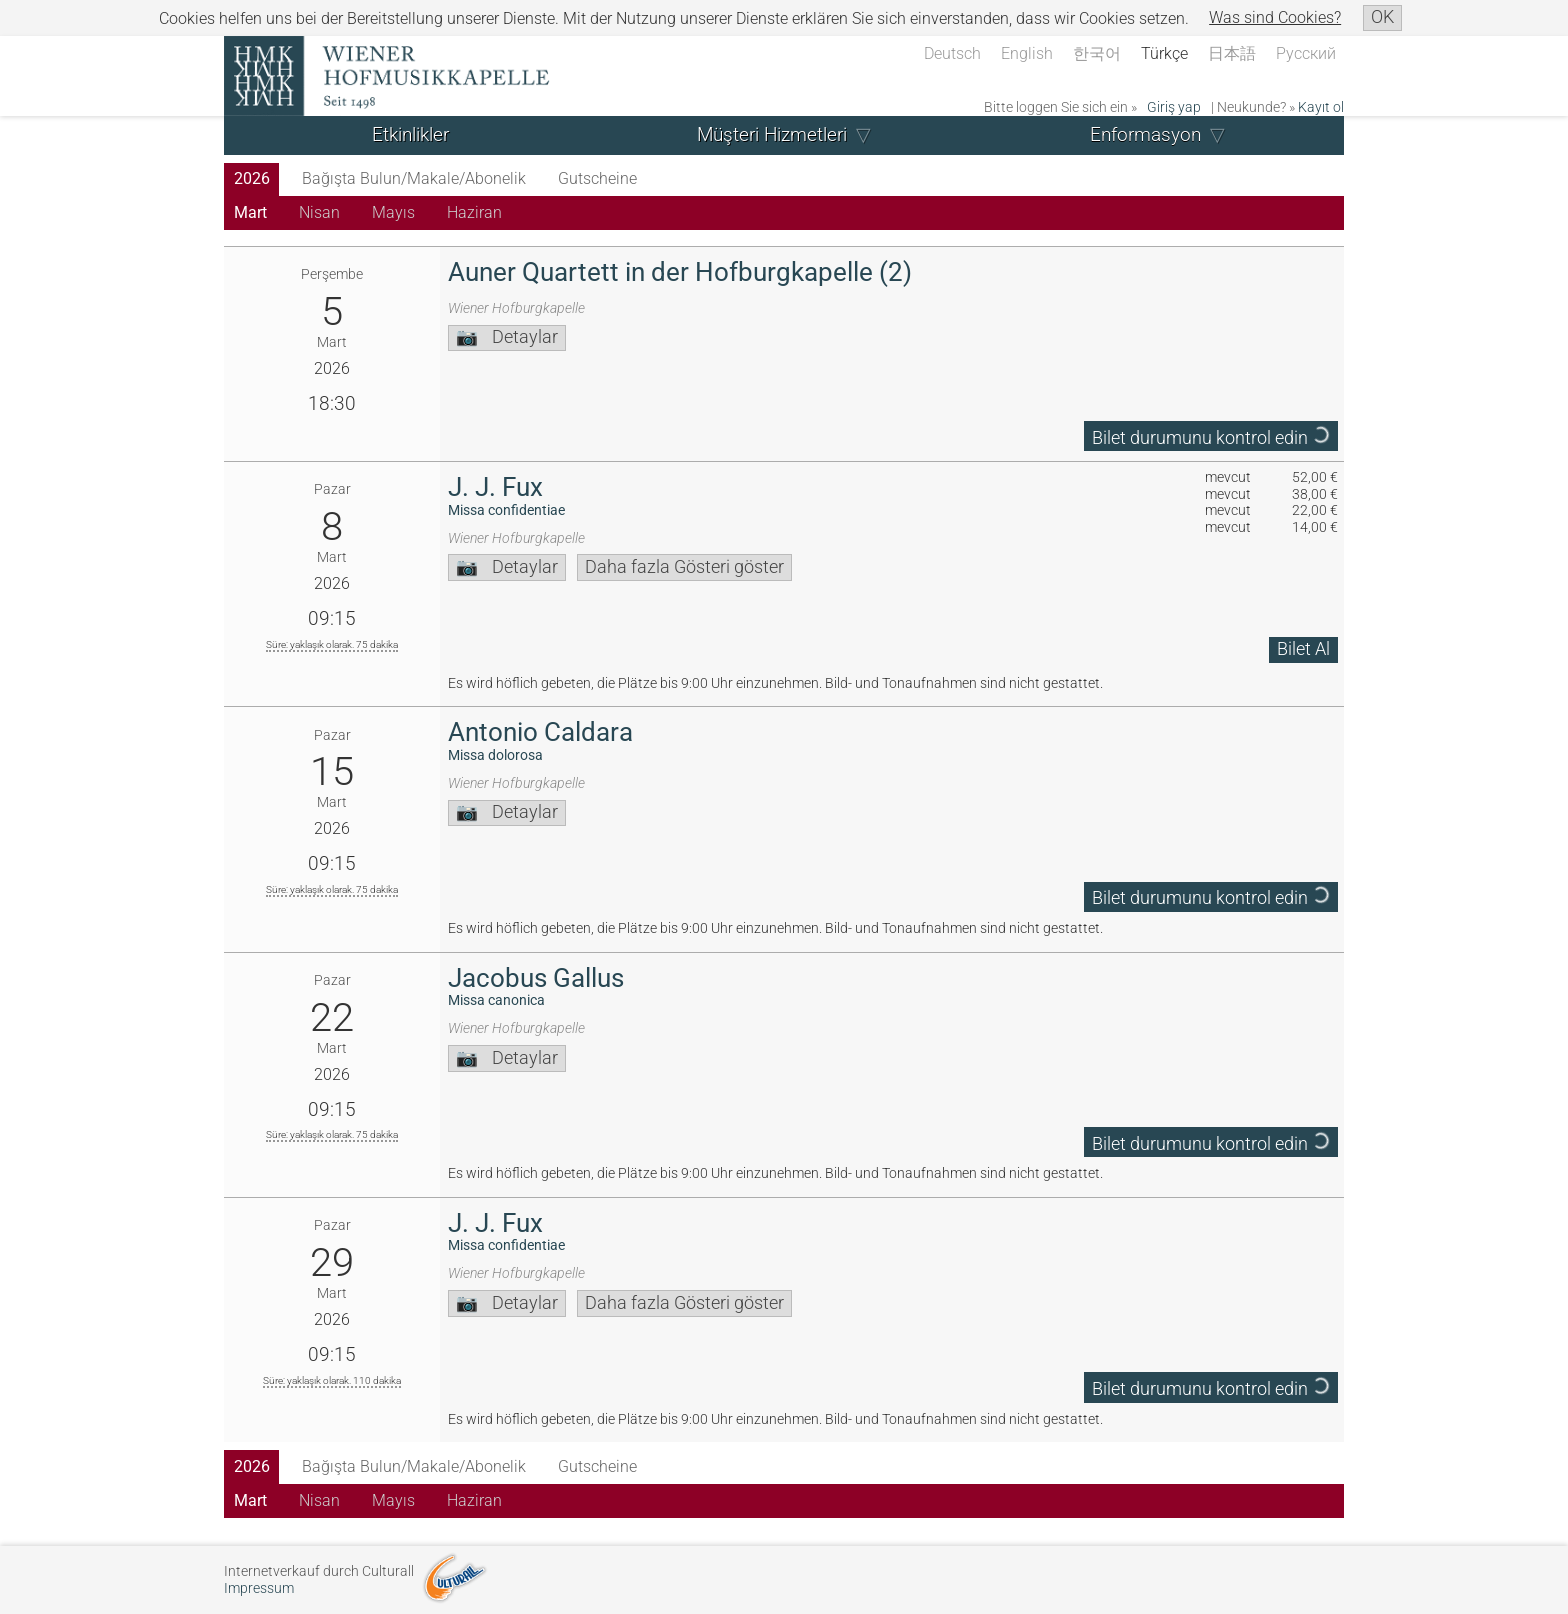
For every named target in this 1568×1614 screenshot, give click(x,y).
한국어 (1097, 53)
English (1027, 53)
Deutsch (952, 53)
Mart (250, 212)
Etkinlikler (410, 134)
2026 (252, 178)
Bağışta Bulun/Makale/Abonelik (414, 178)
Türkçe (1164, 53)
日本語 (1232, 53)
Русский (1306, 53)
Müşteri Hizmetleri (772, 134)
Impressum (259, 1588)
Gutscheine (597, 178)
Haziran (474, 212)
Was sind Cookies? (1275, 17)
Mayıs (393, 212)
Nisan (319, 212)
